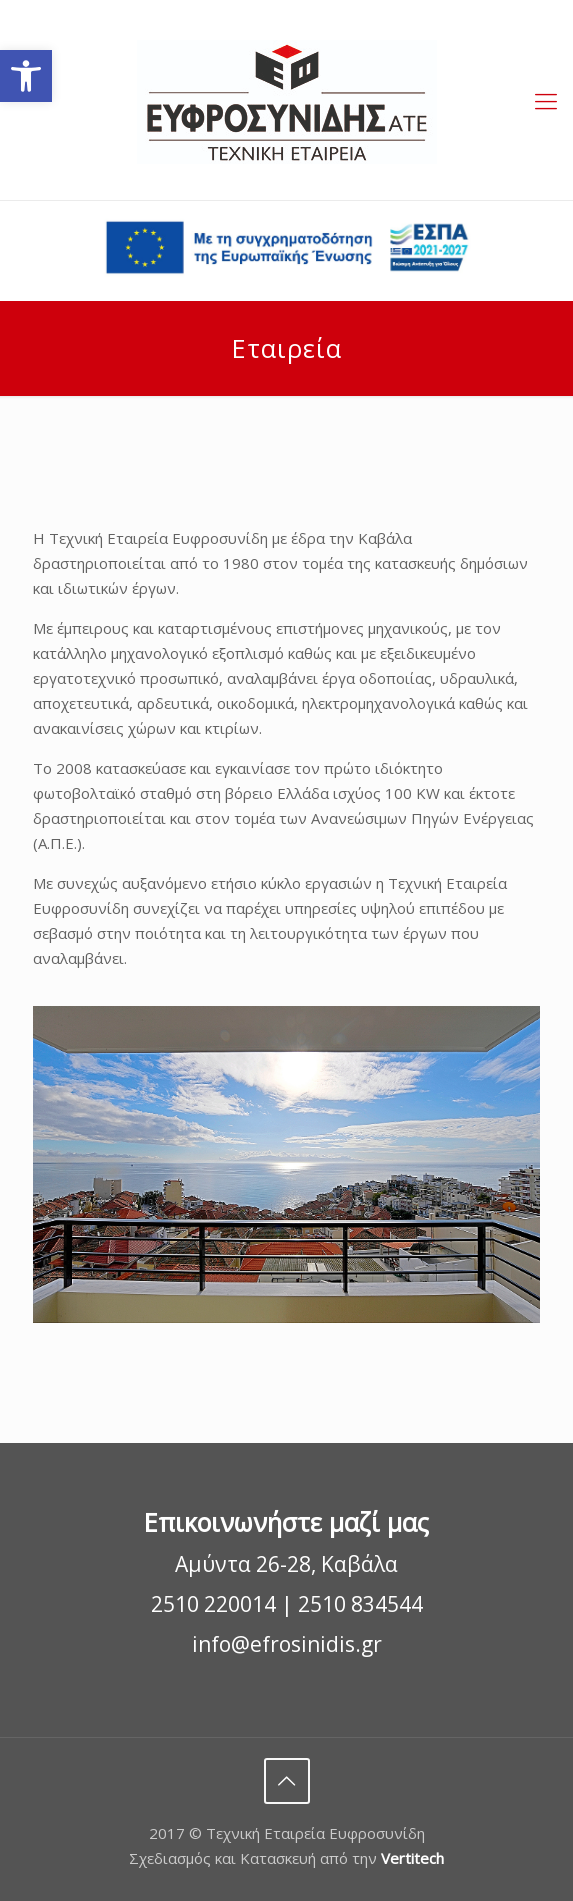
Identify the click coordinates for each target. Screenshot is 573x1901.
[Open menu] (546, 100)
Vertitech (412, 1858)
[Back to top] (287, 1781)
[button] (26, 76)
